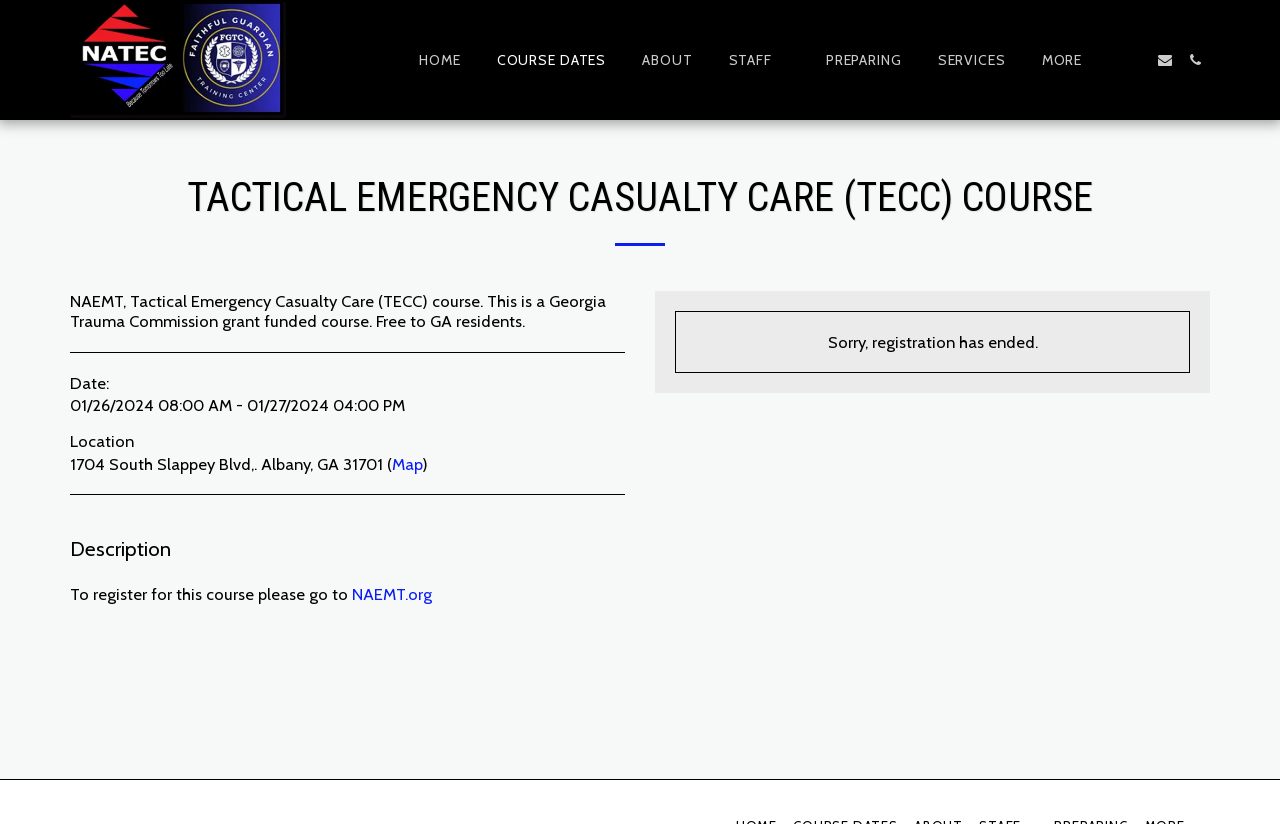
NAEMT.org (392, 594)
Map (407, 464)
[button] (759, 60)
